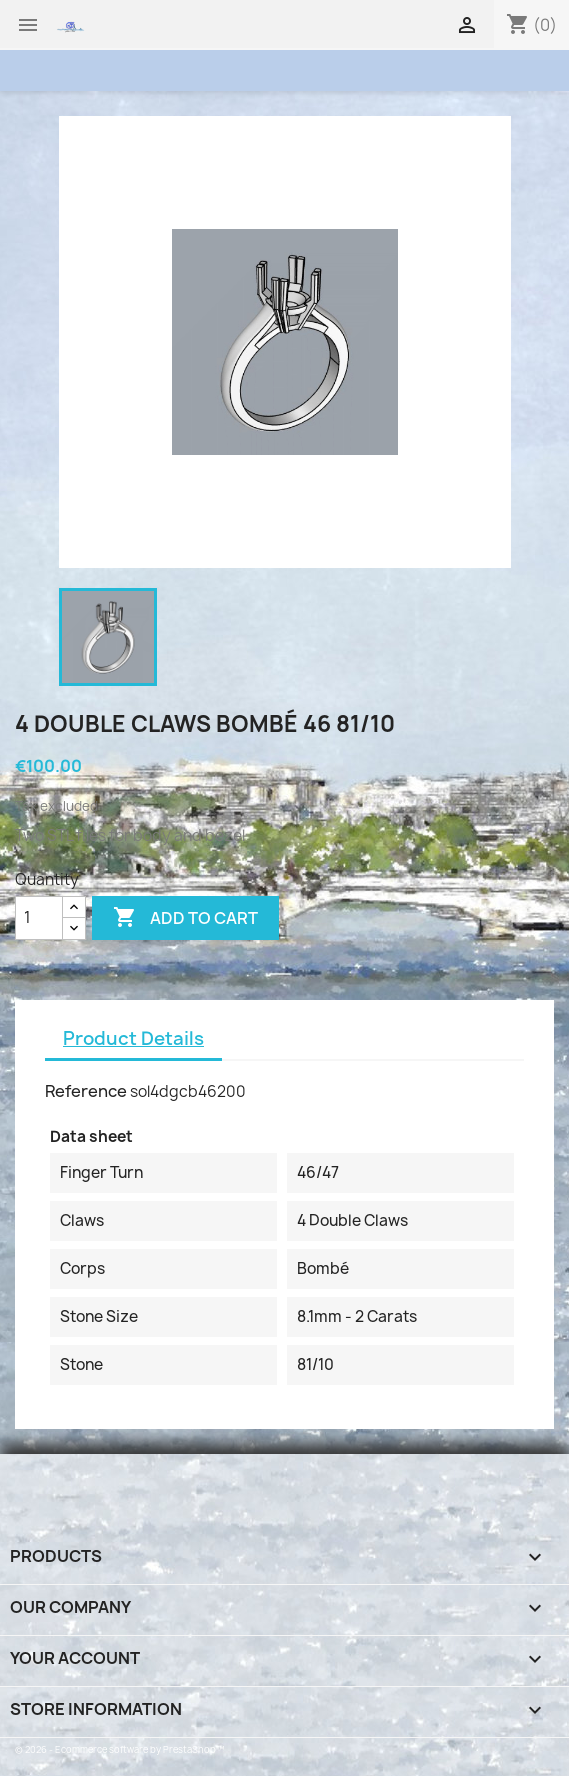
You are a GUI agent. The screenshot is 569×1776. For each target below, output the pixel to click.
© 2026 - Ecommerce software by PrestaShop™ (119, 1749)
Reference (86, 1091)
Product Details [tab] (133, 1038)
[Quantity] (39, 918)
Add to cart (185, 918)
